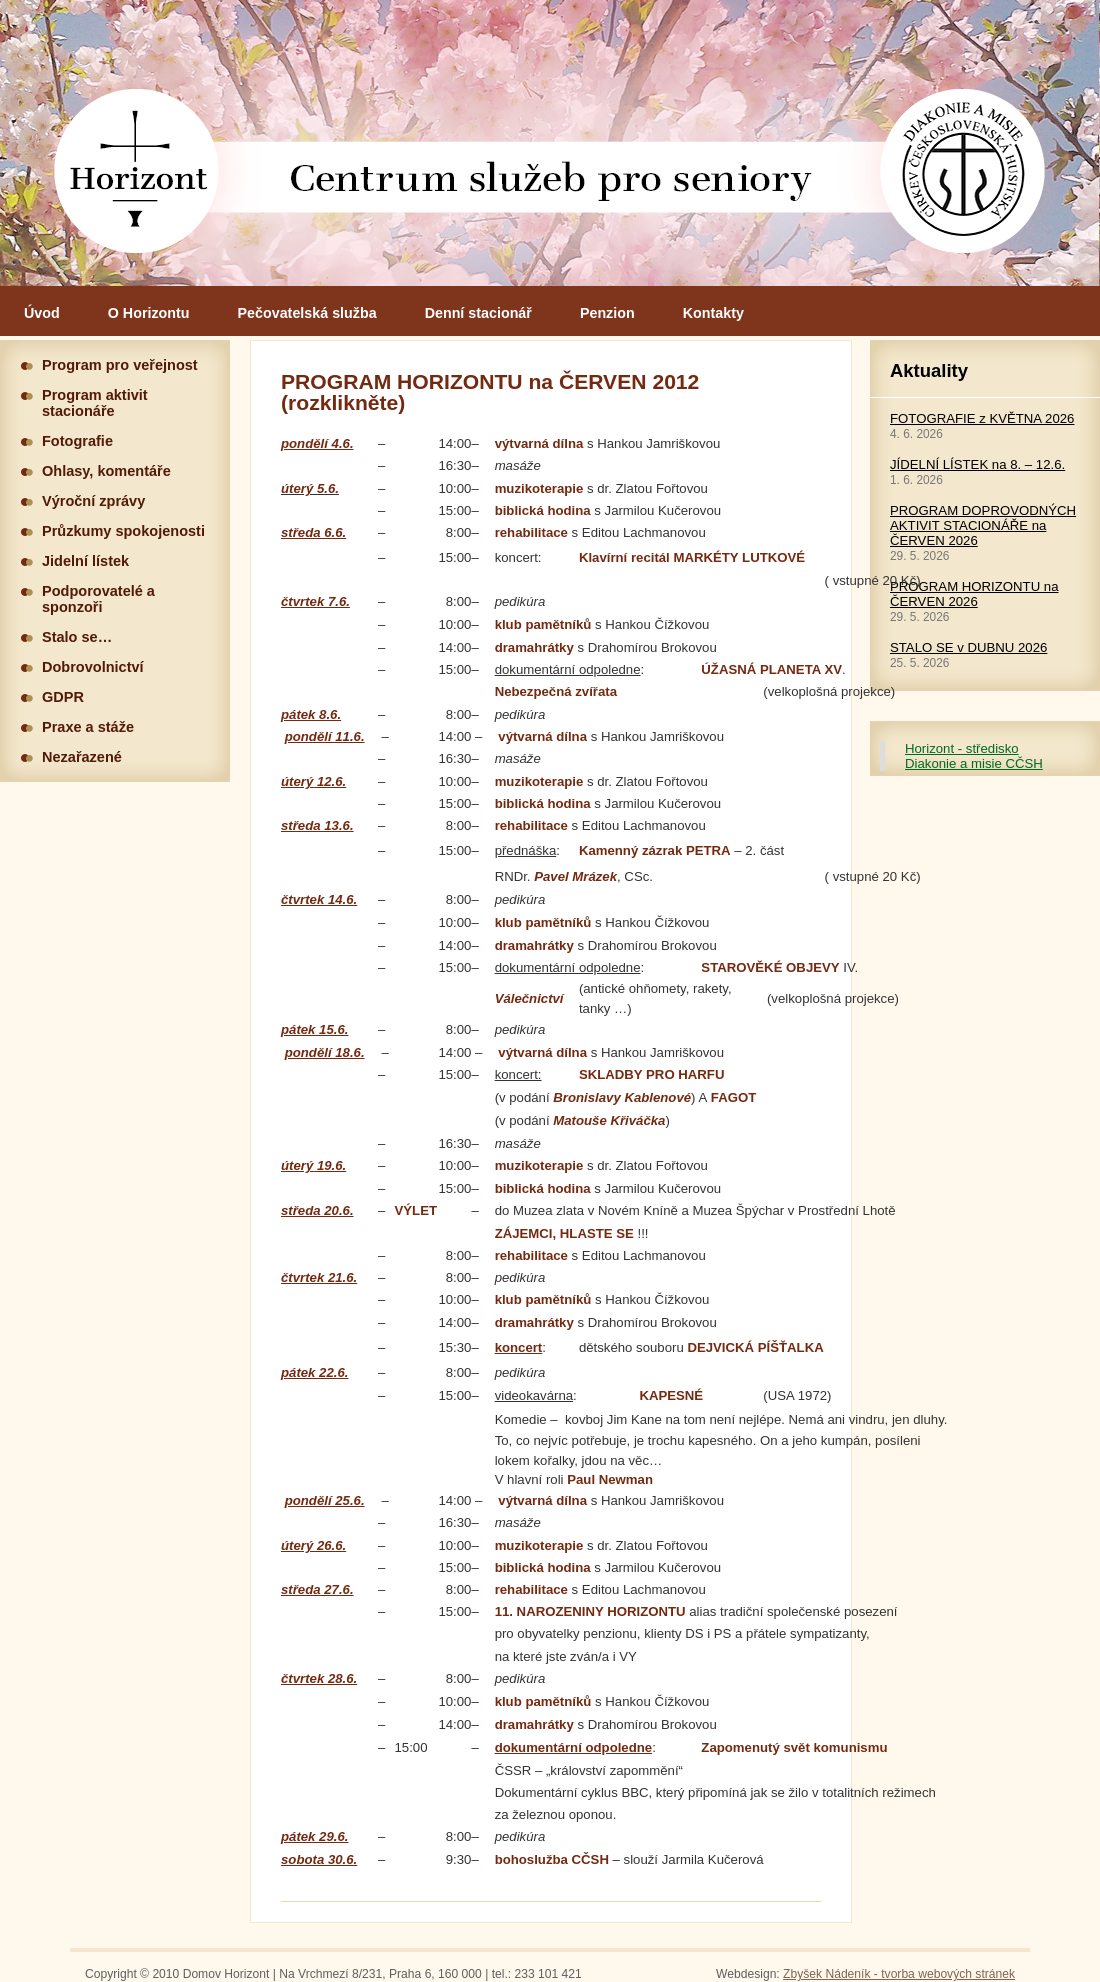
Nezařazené (82, 757)
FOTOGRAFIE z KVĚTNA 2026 (982, 418)
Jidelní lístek (85, 561)
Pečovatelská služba (307, 313)
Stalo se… (77, 637)
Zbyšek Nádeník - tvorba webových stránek (899, 1974)
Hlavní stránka (550, 143)
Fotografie (77, 441)
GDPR (63, 697)
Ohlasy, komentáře (106, 471)
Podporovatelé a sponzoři (98, 599)
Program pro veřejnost (120, 365)
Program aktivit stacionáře (95, 403)
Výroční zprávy (93, 501)
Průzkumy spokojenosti (123, 531)
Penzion (607, 313)
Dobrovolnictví (93, 667)
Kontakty (713, 313)
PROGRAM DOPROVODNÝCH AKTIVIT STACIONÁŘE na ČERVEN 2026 (983, 525)
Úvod (42, 313)
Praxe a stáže (88, 727)
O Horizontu (149, 313)
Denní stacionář (478, 313)
